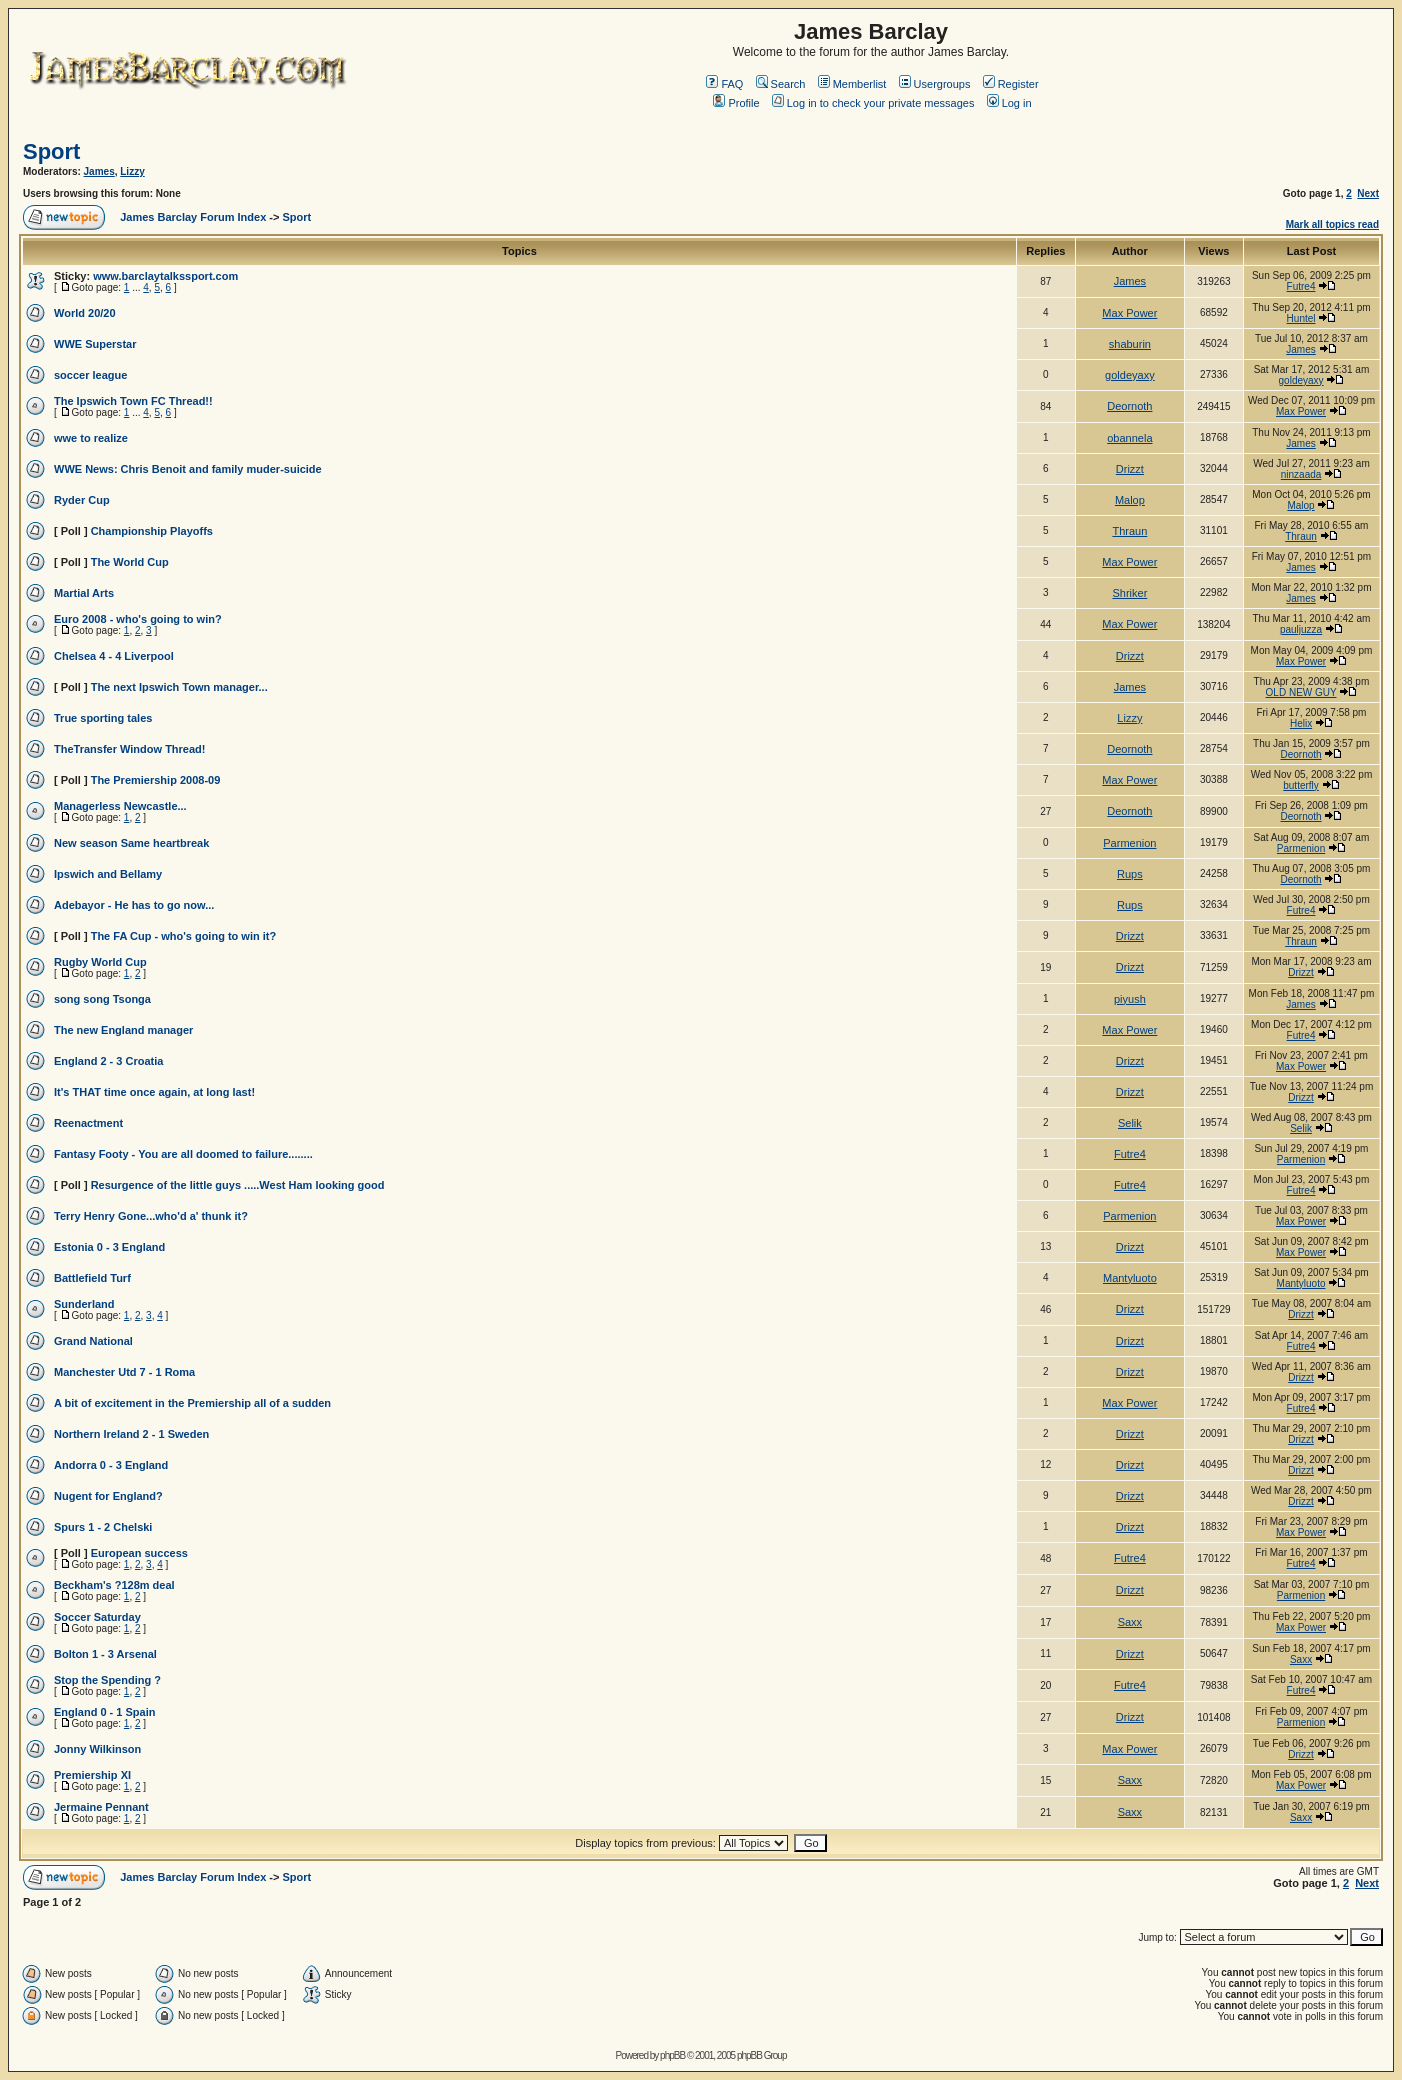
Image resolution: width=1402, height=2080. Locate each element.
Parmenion (1129, 843)
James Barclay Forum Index (193, 217)
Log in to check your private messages (873, 103)
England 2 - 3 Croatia (108, 1061)
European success (139, 1553)
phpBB (672, 2055)
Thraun (1129, 531)
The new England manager (123, 1030)
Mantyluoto (1130, 1278)
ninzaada (1301, 474)
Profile (736, 103)
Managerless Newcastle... (120, 806)
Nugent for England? (108, 1496)
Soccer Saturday (97, 1617)
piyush (1130, 999)
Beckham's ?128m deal (114, 1585)
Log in (1009, 103)
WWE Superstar (95, 344)
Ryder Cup (82, 500)
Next (1368, 193)
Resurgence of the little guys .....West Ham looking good (238, 1185)
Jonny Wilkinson (97, 1749)
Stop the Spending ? (107, 1680)
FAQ (724, 84)
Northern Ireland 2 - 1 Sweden (131, 1434)
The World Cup (130, 562)
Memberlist (852, 84)
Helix (1301, 723)
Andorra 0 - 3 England (111, 1465)
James (99, 171)
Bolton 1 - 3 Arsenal (105, 1654)
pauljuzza (1301, 629)
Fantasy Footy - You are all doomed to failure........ (183, 1154)
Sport (51, 151)
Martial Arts (84, 593)
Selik (1130, 1123)
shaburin (1130, 344)
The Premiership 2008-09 (156, 780)
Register (1011, 84)
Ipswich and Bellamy (108, 874)
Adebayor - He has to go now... (134, 905)
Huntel (1301, 318)
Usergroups (935, 84)
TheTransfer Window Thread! (129, 749)
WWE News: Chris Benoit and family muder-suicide (188, 469)
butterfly (1301, 785)
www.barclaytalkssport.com (165, 276)
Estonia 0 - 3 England (109, 1247)
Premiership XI (92, 1775)
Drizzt (1130, 469)
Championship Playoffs (152, 531)
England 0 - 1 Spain (104, 1712)
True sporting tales (103, 718)
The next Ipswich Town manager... (179, 687)
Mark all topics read (1332, 224)
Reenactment (88, 1123)
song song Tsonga (102, 999)
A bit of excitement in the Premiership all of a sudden (192, 1403)
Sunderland (84, 1304)
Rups (1130, 874)
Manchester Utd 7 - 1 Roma (124, 1372)
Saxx (1130, 1622)
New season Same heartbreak (131, 843)
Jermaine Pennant (101, 1807)
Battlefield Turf (92, 1278)
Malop (1130, 500)
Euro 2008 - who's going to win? (138, 619)
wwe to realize (91, 438)
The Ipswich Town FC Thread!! (133, 401)
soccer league (90, 375)
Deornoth (1129, 406)
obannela (1129, 438)
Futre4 (1301, 286)
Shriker (1129, 593)
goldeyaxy (1130, 375)
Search (781, 84)
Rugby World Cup (100, 962)
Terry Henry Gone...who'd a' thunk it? (151, 1216)
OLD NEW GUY (1301, 692)
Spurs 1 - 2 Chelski (103, 1527)
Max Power (1129, 313)
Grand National (93, 1341)
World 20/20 (85, 313)
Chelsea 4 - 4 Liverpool (114, 656)
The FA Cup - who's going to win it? (184, 936)
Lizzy (132, 171)
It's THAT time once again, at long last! (154, 1092)
